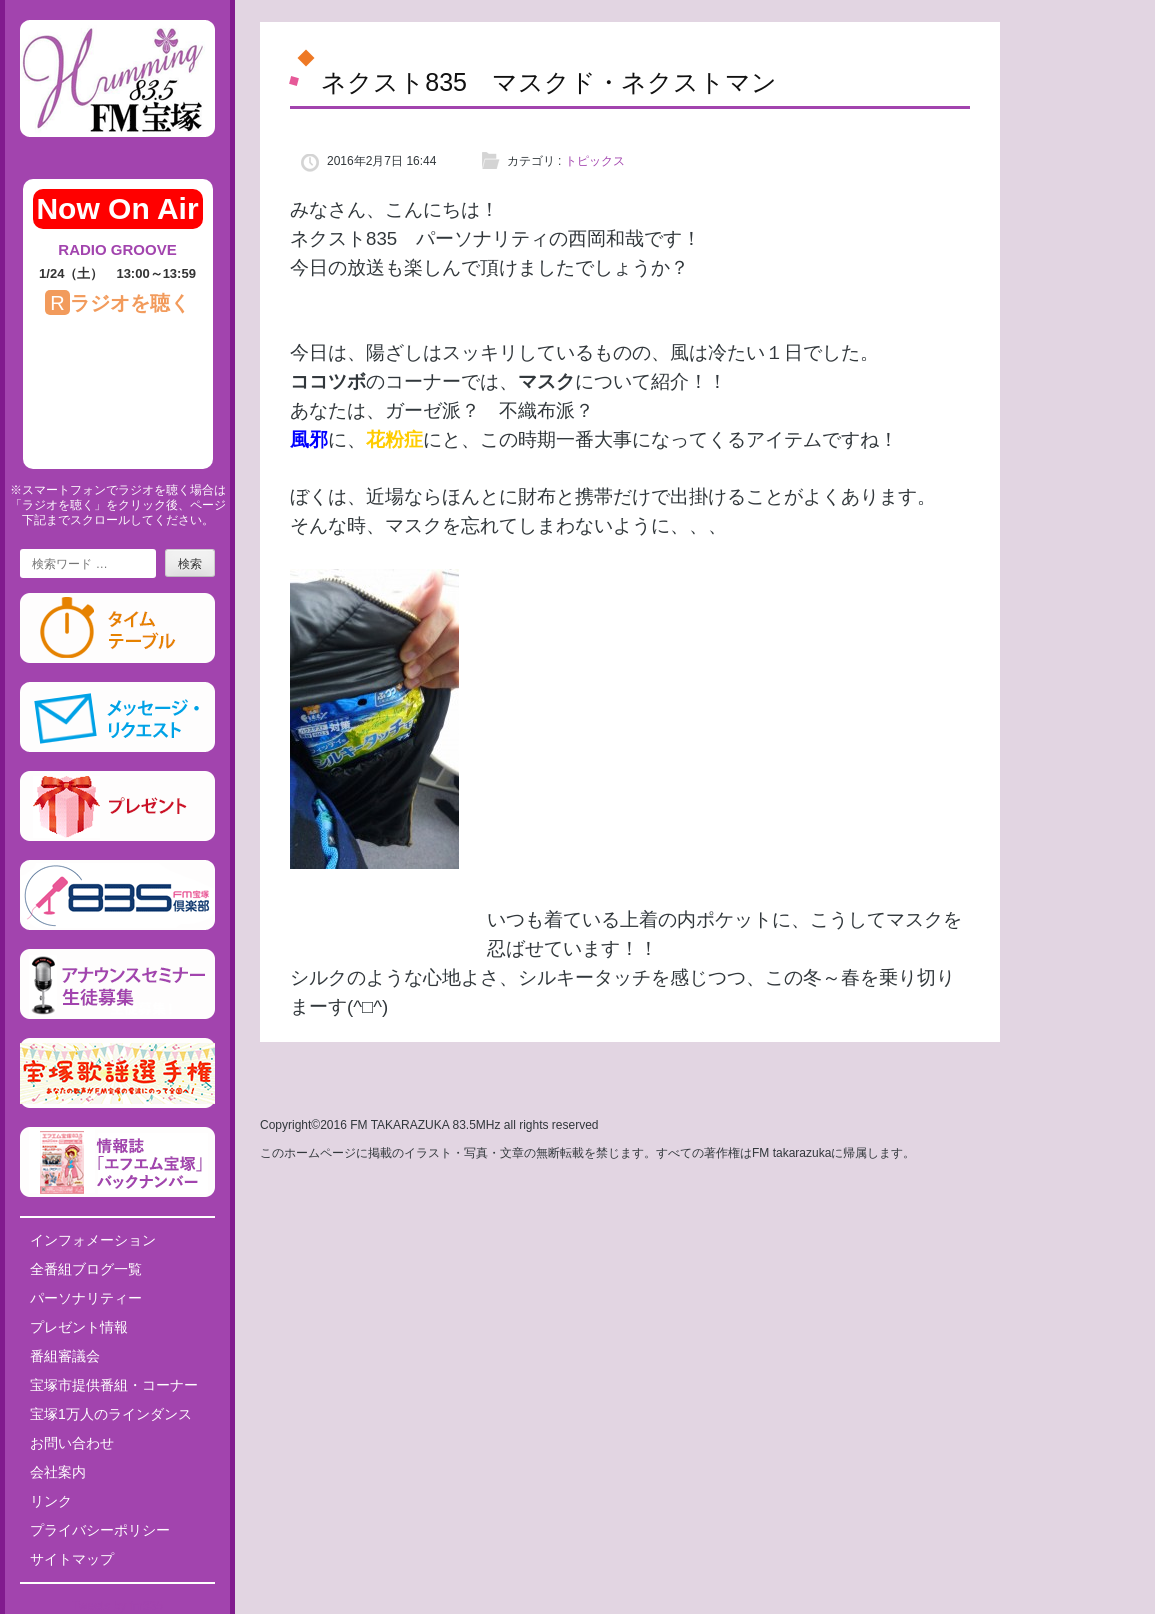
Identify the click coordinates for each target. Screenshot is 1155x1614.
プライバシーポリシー (100, 1530)
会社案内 (58, 1472)
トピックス (595, 161)
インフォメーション (93, 1240)
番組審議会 (65, 1356)
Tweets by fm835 (117, 1606)
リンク (51, 1501)
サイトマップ (72, 1559)
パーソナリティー (86, 1298)
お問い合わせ (72, 1443)
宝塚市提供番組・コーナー (114, 1385)
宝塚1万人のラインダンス (111, 1414)
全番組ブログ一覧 (86, 1269)
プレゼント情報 (79, 1327)
